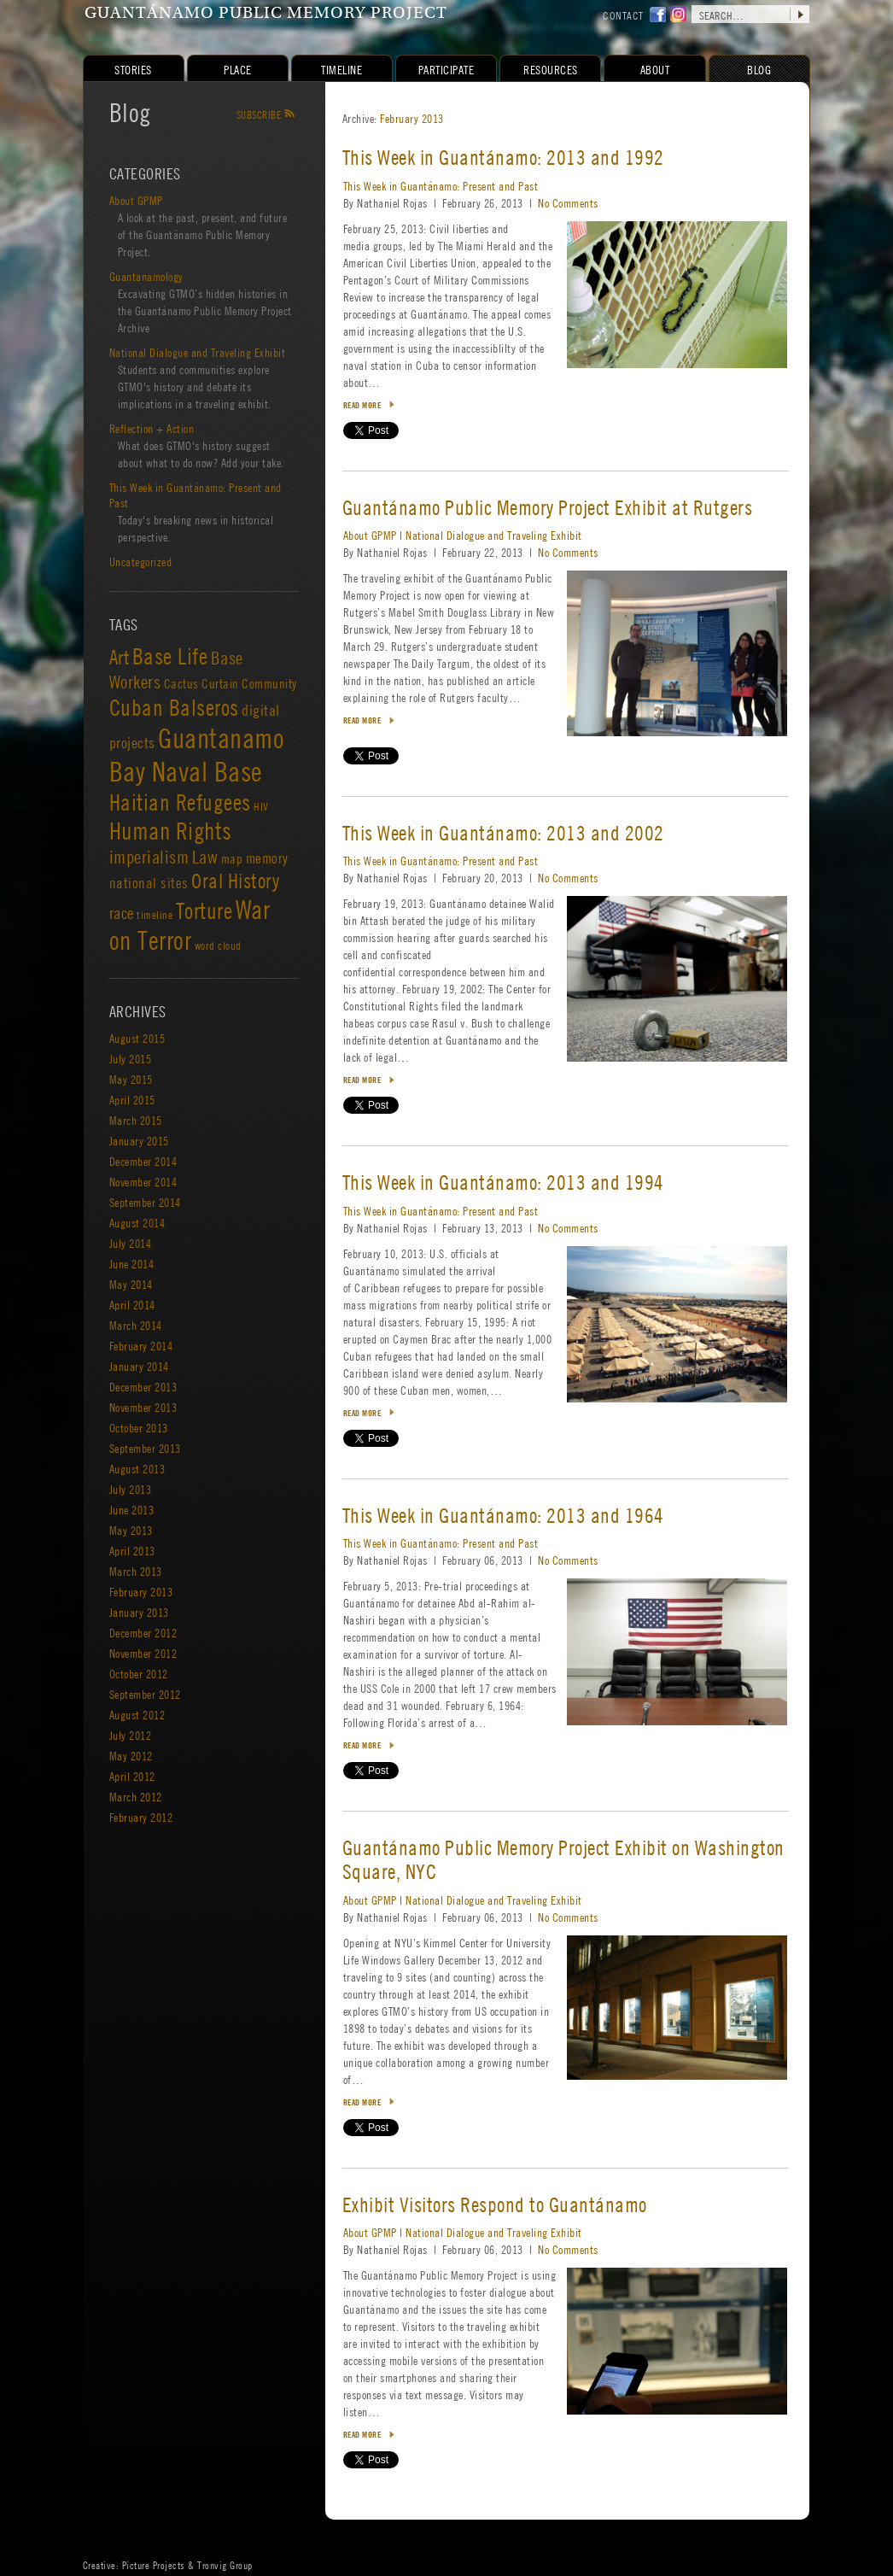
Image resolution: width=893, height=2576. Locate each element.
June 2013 (132, 1509)
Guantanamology (146, 276)
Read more (362, 405)
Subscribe (266, 114)
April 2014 (132, 1304)
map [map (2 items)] (232, 858)
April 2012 (132, 1775)
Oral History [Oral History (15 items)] (236, 881)
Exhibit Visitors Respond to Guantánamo (494, 2205)
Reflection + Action (152, 428)
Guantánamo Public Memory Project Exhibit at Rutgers (547, 507)
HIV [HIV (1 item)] (262, 806)
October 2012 (138, 1673)
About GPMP (370, 534)
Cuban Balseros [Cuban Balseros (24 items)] (174, 707)
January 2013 (139, 1611)
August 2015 (137, 1037)
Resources (551, 69)
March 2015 (135, 1119)
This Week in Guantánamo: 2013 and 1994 (503, 1182)
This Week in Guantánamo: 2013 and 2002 (503, 833)
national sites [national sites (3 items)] (149, 883)
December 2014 (143, 1160)
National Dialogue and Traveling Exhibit (494, 534)
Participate (446, 69)
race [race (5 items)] (121, 912)
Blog (130, 112)
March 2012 (135, 1796)
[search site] (750, 14)
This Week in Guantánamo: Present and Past (441, 185)
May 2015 (131, 1078)
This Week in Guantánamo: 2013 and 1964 (503, 1515)
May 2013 (131, 1529)
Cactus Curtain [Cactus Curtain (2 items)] (201, 683)
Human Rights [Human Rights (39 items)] (170, 831)
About (655, 69)
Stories (134, 69)
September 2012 (145, 1693)
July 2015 (130, 1058)
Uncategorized (140, 561)
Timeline (342, 69)
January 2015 (139, 1140)
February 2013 (413, 118)
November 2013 (143, 1406)
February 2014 (141, 1345)
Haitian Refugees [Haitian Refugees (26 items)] (180, 802)
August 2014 (137, 1222)
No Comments (569, 202)
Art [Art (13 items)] (119, 657)
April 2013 (132, 1550)
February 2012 (141, 1816)
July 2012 (130, 1734)
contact (624, 15)
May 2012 (131, 1755)
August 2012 (137, 1714)
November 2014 (143, 1181)
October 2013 (138, 1427)
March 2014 (135, 1324)
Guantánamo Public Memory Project (266, 13)
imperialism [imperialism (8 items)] (149, 857)
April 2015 (132, 1099)
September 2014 (145, 1201)
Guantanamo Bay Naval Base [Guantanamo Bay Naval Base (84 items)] (196, 754)
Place (239, 69)
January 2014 (139, 1365)
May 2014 (131, 1283)
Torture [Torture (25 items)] (204, 910)
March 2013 (135, 1570)
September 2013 (145, 1447)
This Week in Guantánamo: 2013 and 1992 (503, 157)
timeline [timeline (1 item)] (155, 915)
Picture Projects (153, 2565)
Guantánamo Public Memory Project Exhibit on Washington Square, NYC (563, 1859)
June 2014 (132, 1263)
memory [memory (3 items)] (267, 858)
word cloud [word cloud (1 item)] (218, 945)
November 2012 (143, 1652)
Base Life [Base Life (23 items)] (170, 656)
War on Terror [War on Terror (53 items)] (190, 924)
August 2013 (137, 1468)
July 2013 (130, 1488)
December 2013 (143, 1386)
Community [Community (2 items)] (270, 683)
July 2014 (130, 1242)
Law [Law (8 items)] (205, 857)
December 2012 (143, 1632)
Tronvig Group (226, 2565)
